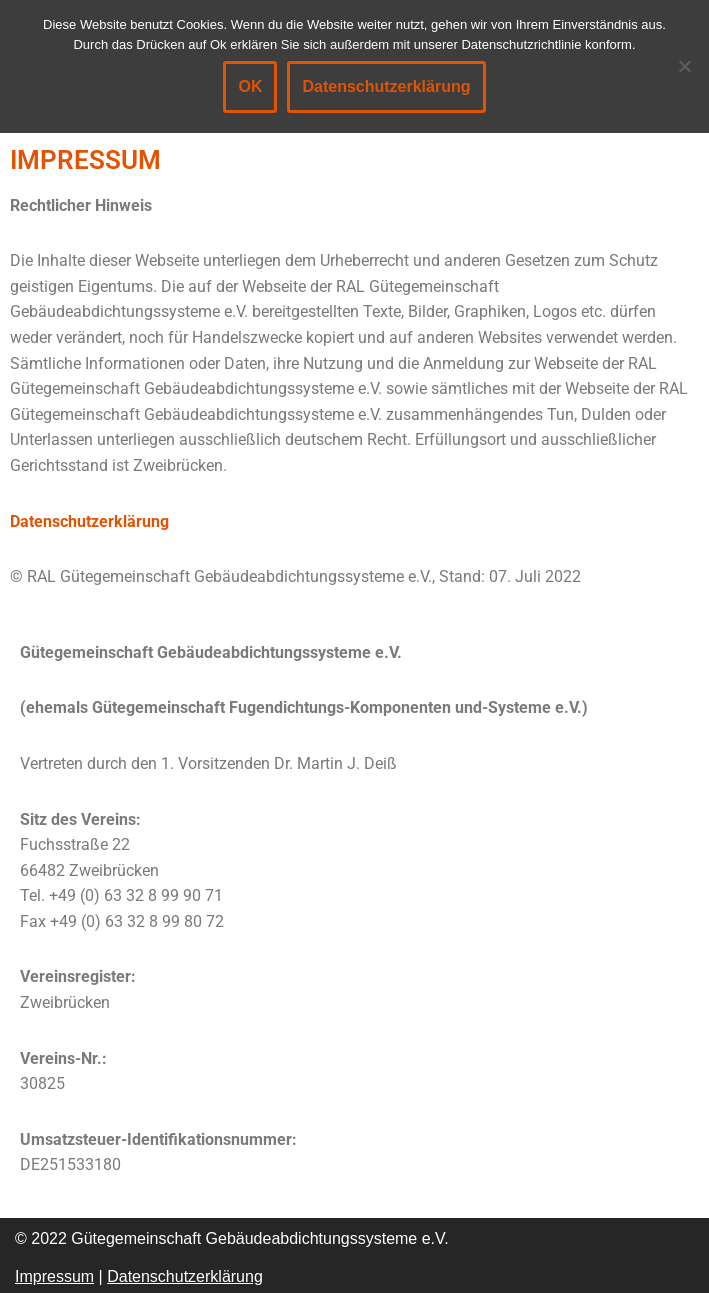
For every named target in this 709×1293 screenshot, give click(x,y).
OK (250, 86)
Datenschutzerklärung (89, 521)
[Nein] (684, 66)
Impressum (54, 1276)
